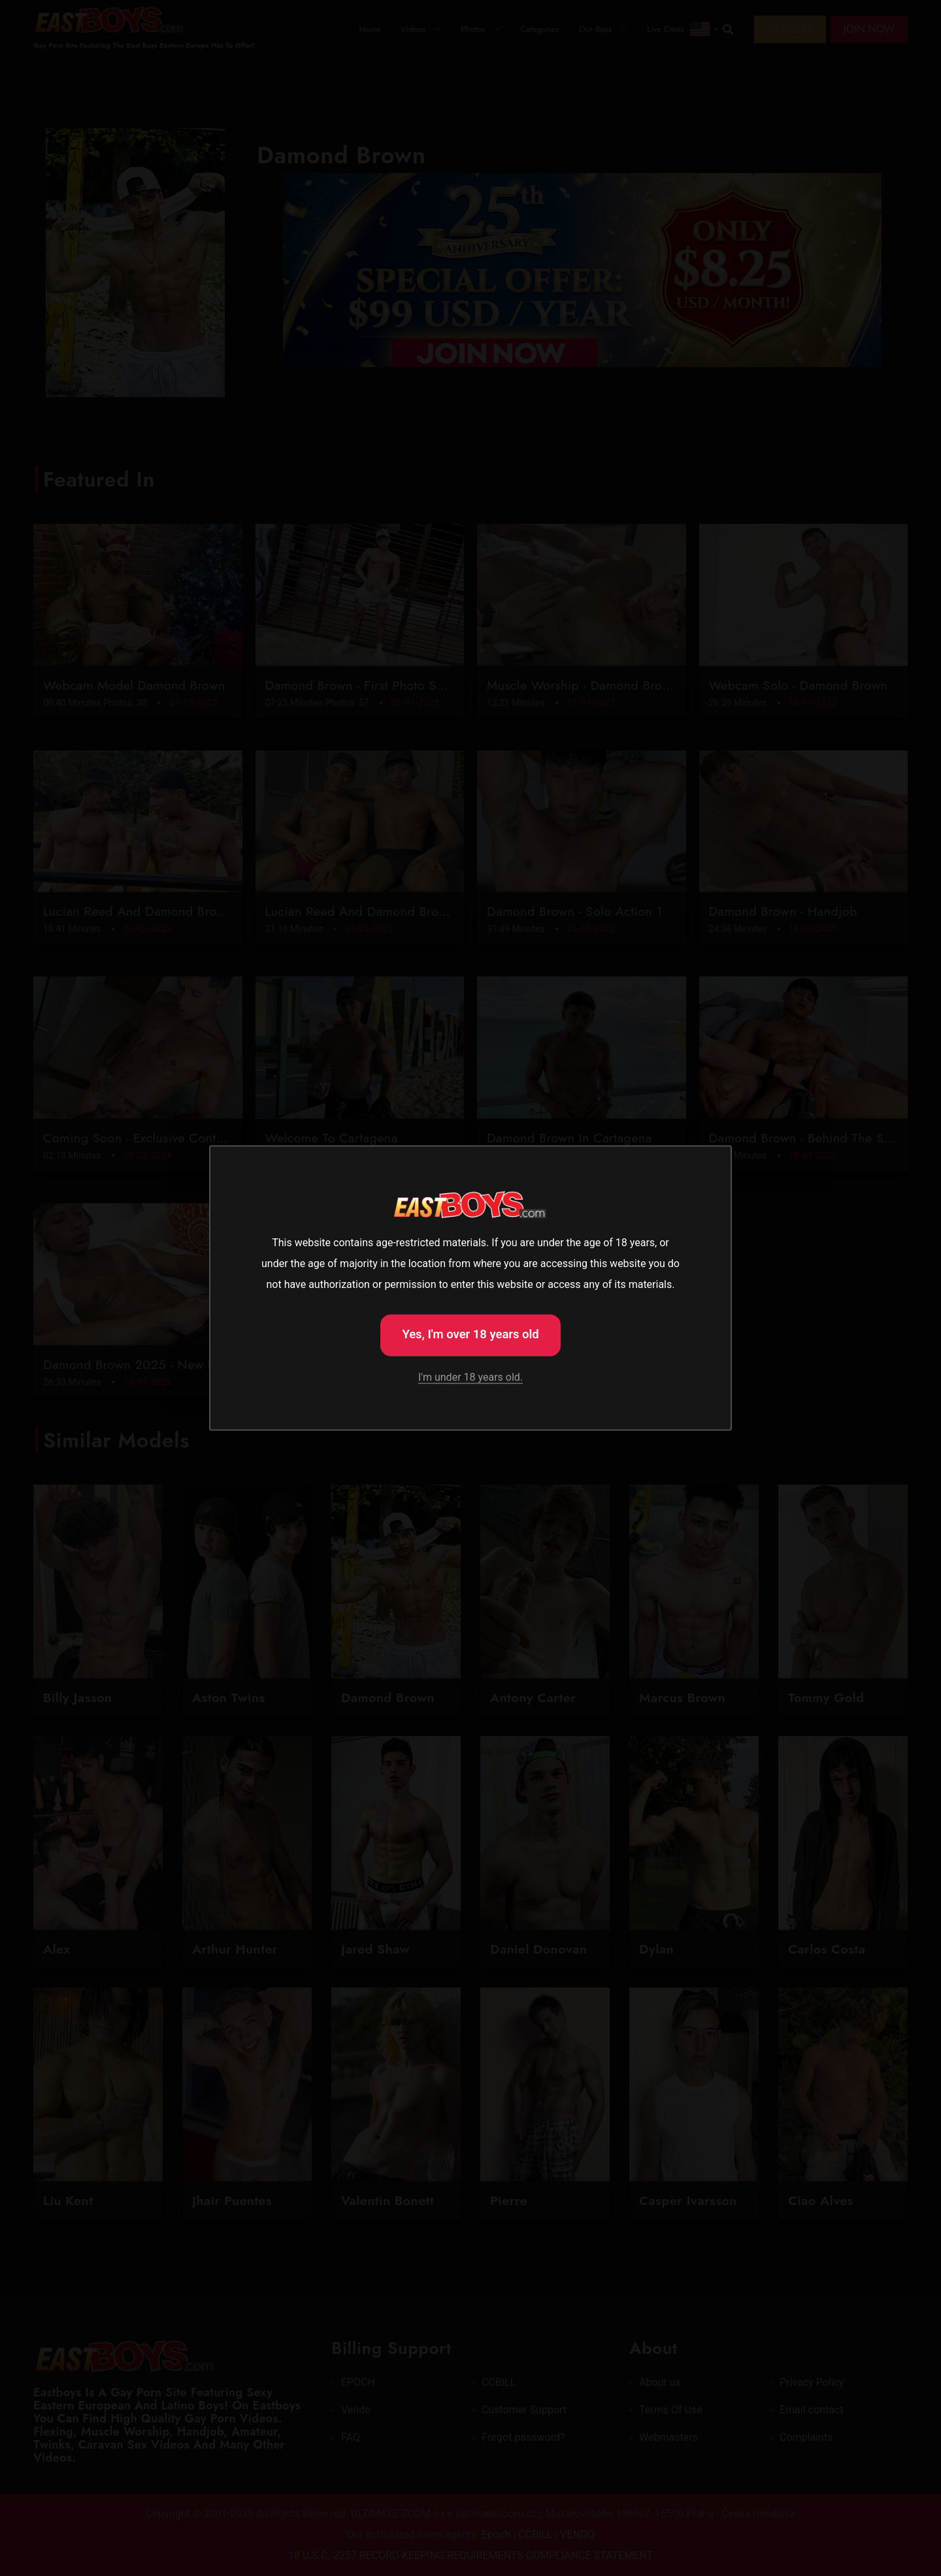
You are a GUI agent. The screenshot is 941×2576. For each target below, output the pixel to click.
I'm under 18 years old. (470, 1377)
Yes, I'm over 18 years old (470, 1334)
